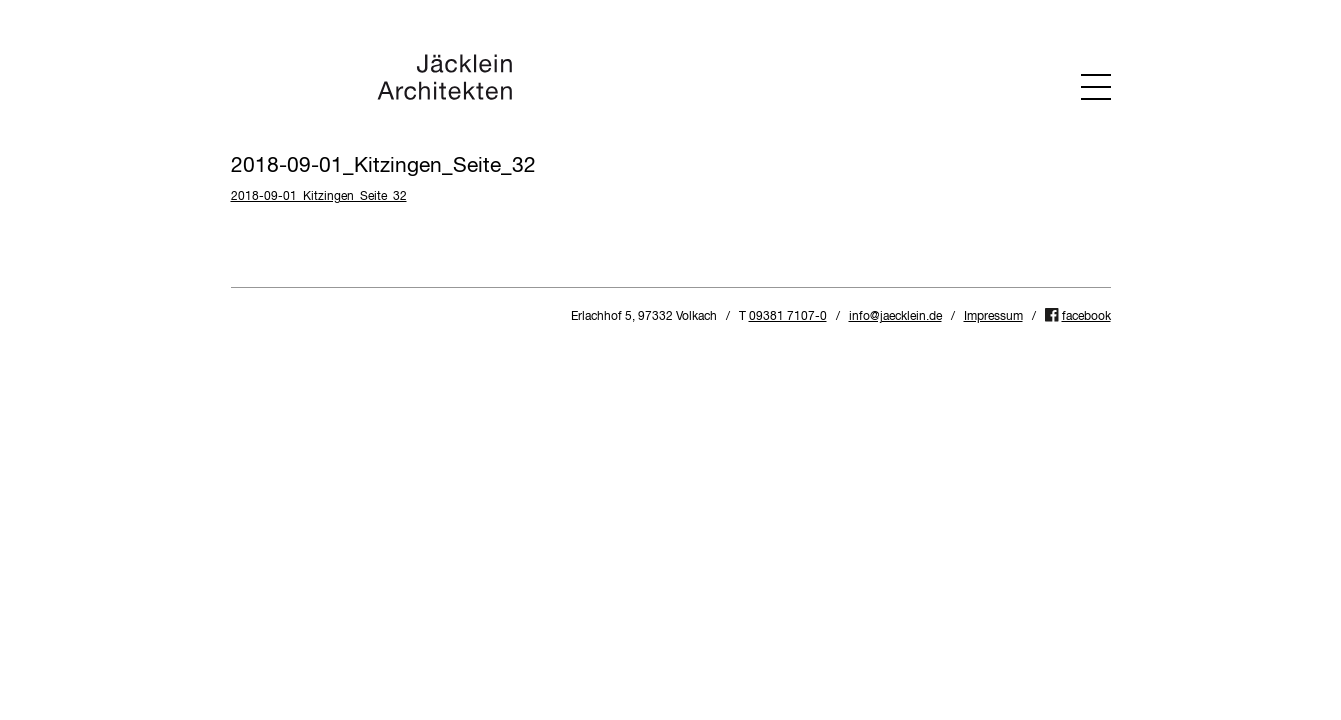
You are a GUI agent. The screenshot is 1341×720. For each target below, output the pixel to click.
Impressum (993, 317)
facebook (1086, 317)
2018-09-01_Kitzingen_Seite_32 (319, 197)
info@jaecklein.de (895, 317)
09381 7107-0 (788, 317)
